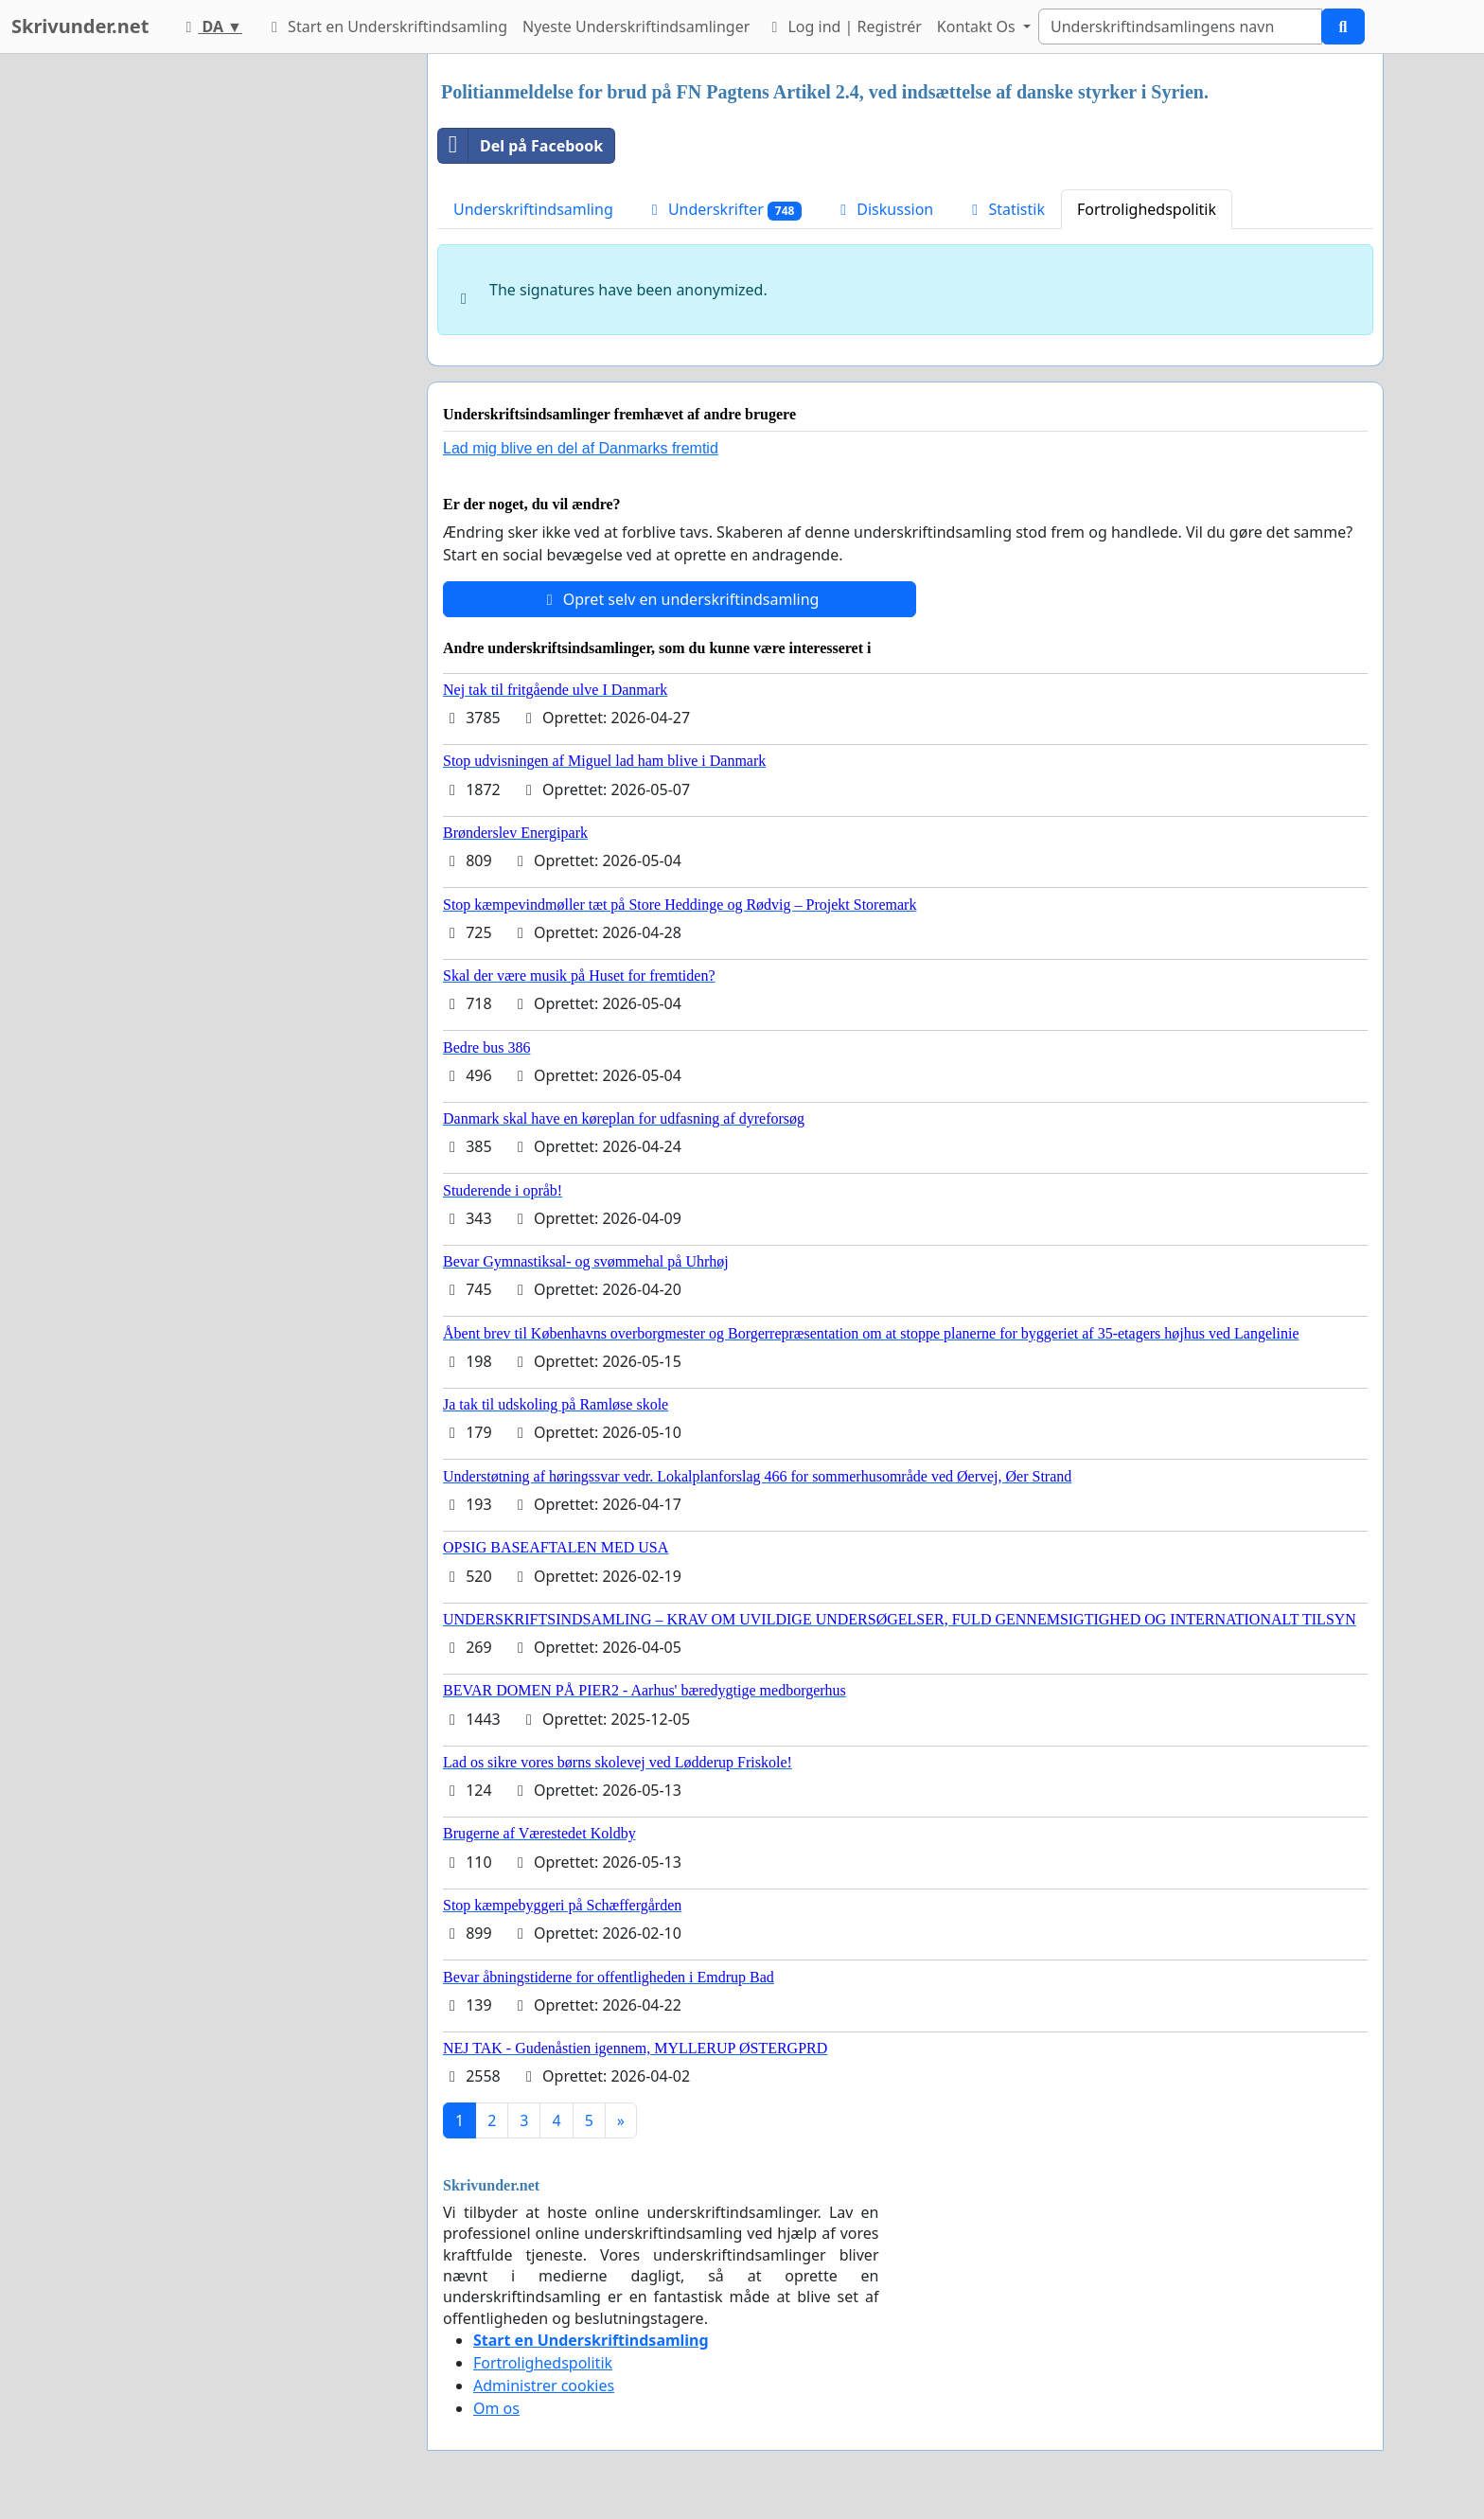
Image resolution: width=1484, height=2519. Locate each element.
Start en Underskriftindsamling (386, 26)
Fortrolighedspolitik (1146, 209)
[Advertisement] (242, 338)
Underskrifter (723, 210)
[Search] (1180, 26)
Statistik (1005, 209)
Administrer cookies (543, 2385)
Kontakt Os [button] (978, 26)
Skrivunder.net (80, 26)
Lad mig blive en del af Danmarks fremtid (580, 448)
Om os (496, 2408)
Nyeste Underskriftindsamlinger (636, 26)
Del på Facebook (520, 146)
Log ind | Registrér (843, 26)
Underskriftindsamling (533, 209)
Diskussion (883, 209)
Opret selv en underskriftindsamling (680, 599)
